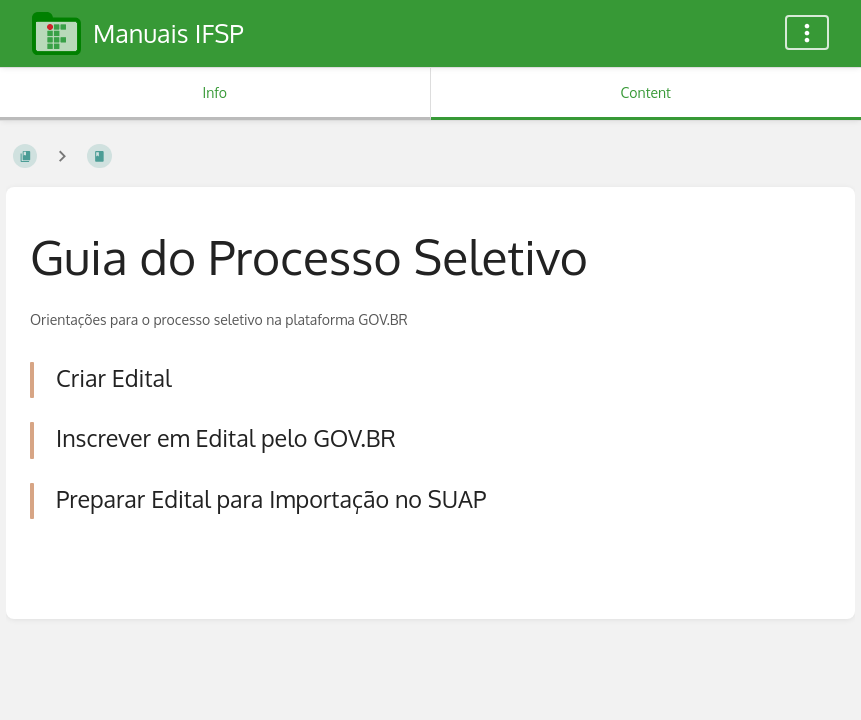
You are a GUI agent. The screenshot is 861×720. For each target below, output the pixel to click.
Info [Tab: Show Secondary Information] (214, 92)
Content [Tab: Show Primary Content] (646, 92)
